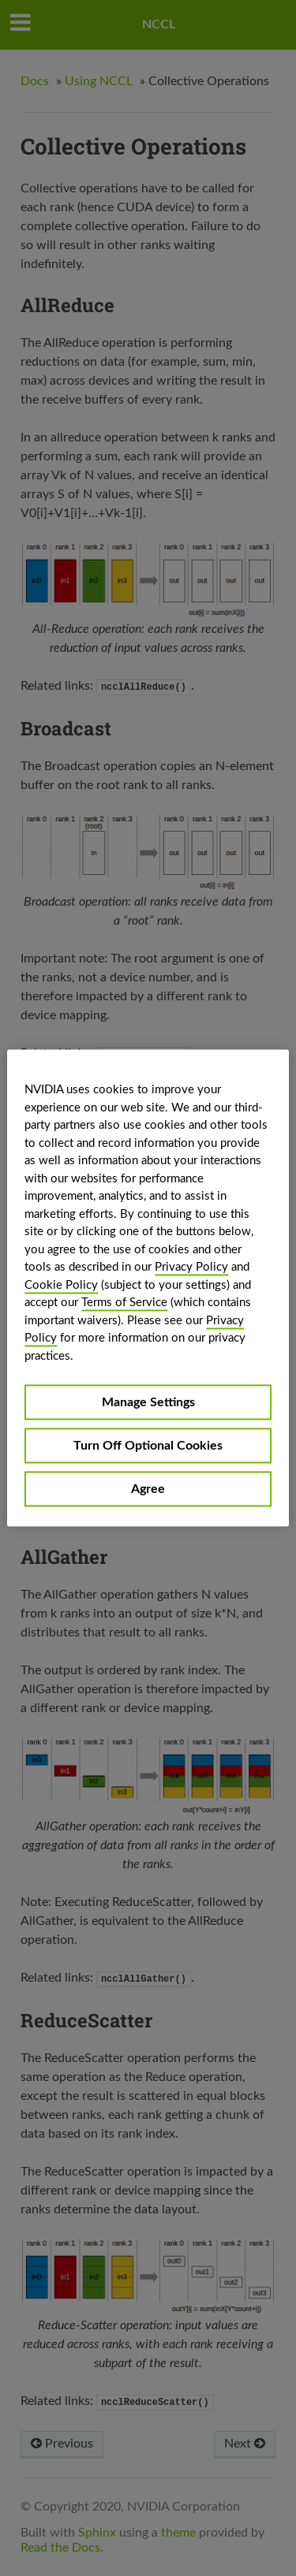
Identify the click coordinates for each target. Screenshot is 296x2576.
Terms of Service (124, 1302)
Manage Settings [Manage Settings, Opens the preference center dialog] (148, 1402)
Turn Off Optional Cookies (148, 1445)
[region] (147, 1288)
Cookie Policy (61, 1284)
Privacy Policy (191, 1267)
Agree (148, 1489)
